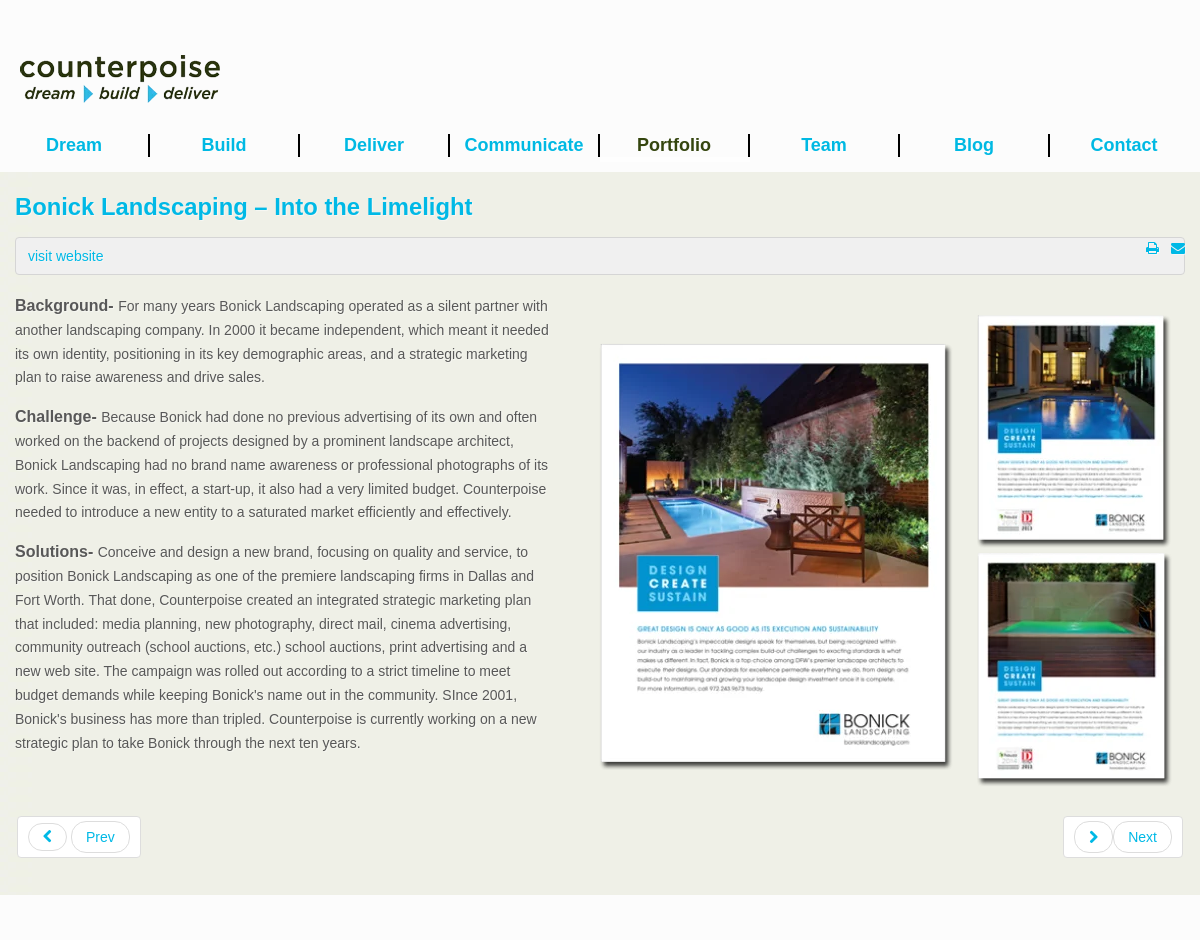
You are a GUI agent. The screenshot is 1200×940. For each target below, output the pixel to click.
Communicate (523, 145)
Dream (74, 145)
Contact (1124, 145)
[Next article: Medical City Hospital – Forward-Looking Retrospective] (1123, 837)
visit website (65, 256)
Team (824, 145)
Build (224, 145)
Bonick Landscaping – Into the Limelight (243, 206)
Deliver (374, 145)
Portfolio (674, 145)
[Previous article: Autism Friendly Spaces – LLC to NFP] (79, 837)
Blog (974, 145)
